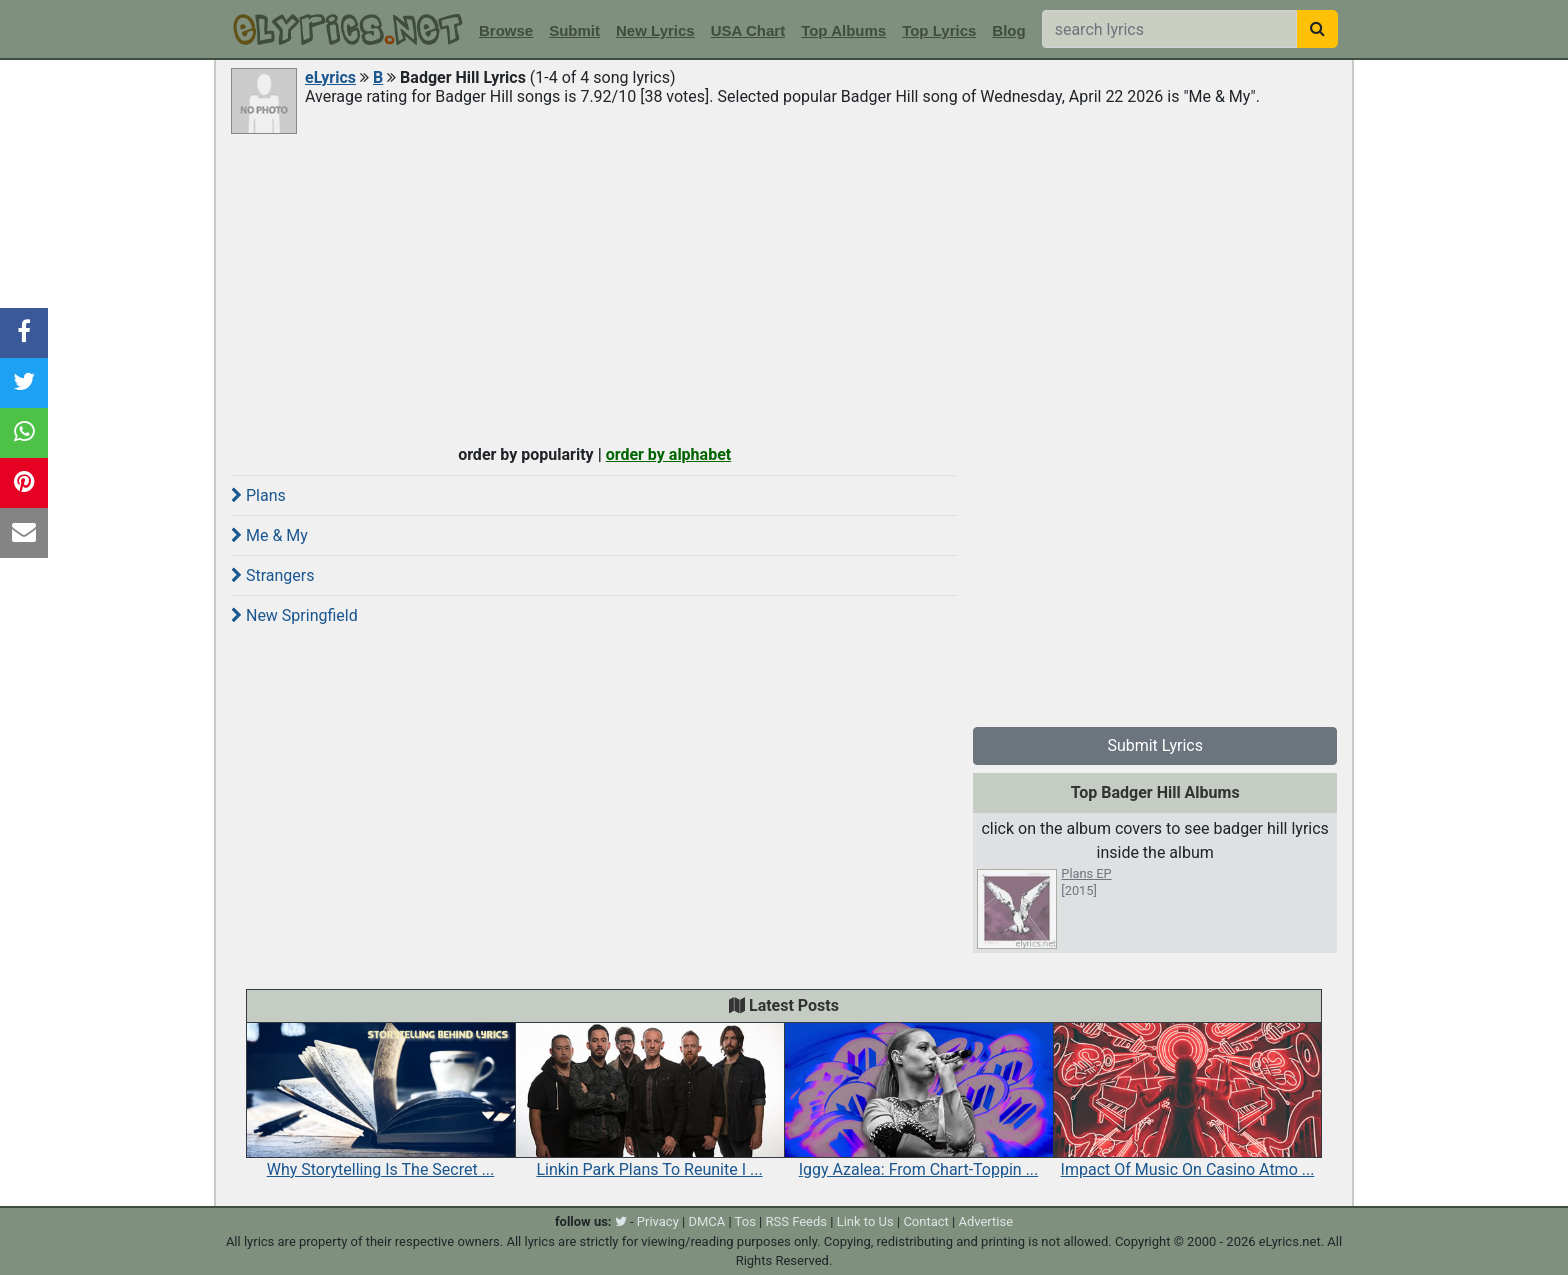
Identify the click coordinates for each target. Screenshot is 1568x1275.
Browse (506, 30)
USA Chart (748, 30)
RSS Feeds (797, 1221)
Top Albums (843, 30)
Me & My (269, 535)
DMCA (706, 1221)
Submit (574, 30)
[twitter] (621, 1221)
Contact (925, 1221)
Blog (1008, 30)
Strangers (273, 575)
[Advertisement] (784, 287)
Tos (745, 1221)
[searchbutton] (1317, 29)
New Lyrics (655, 30)
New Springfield (294, 615)
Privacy (658, 1221)
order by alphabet (669, 454)
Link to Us (865, 1221)
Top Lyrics (939, 30)
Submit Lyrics (1155, 745)
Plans (258, 495)
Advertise (985, 1221)
